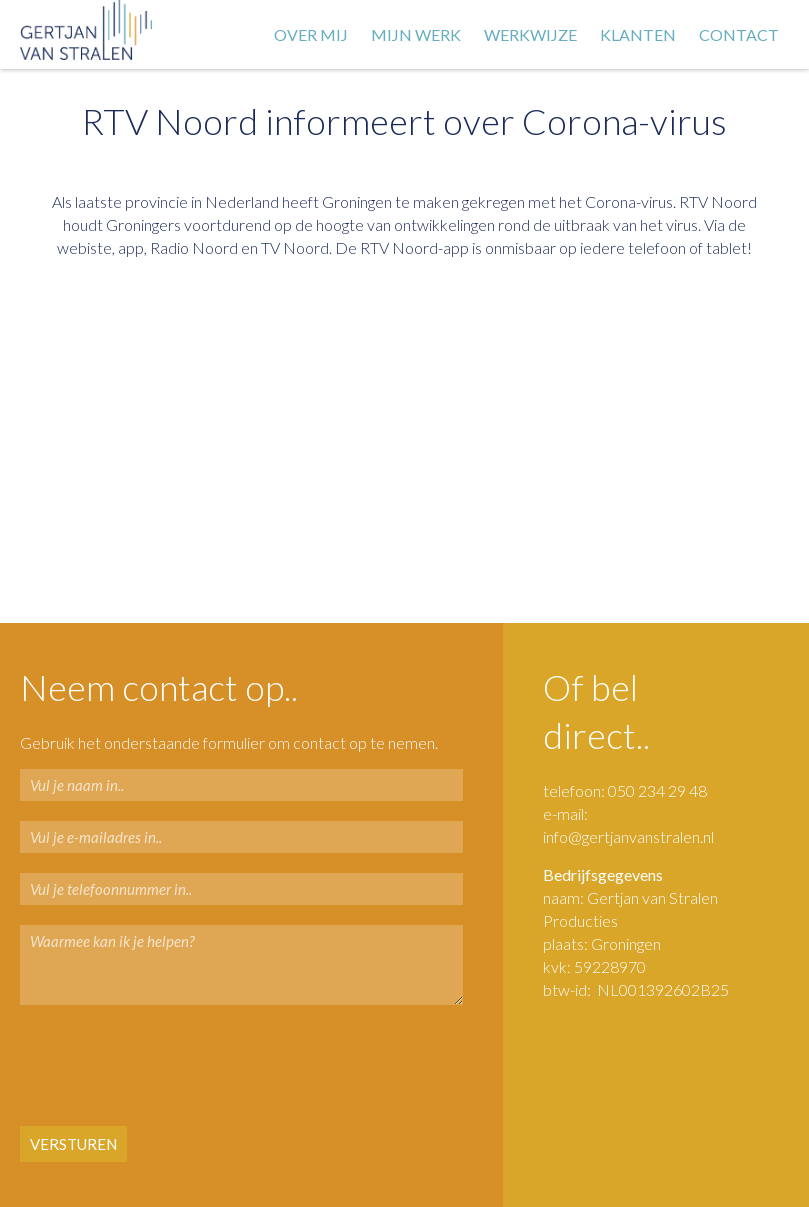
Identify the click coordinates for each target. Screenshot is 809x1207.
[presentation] (141, 1067)
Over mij (311, 34)
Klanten (638, 34)
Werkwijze (530, 34)
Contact (739, 34)
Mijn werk (416, 34)
